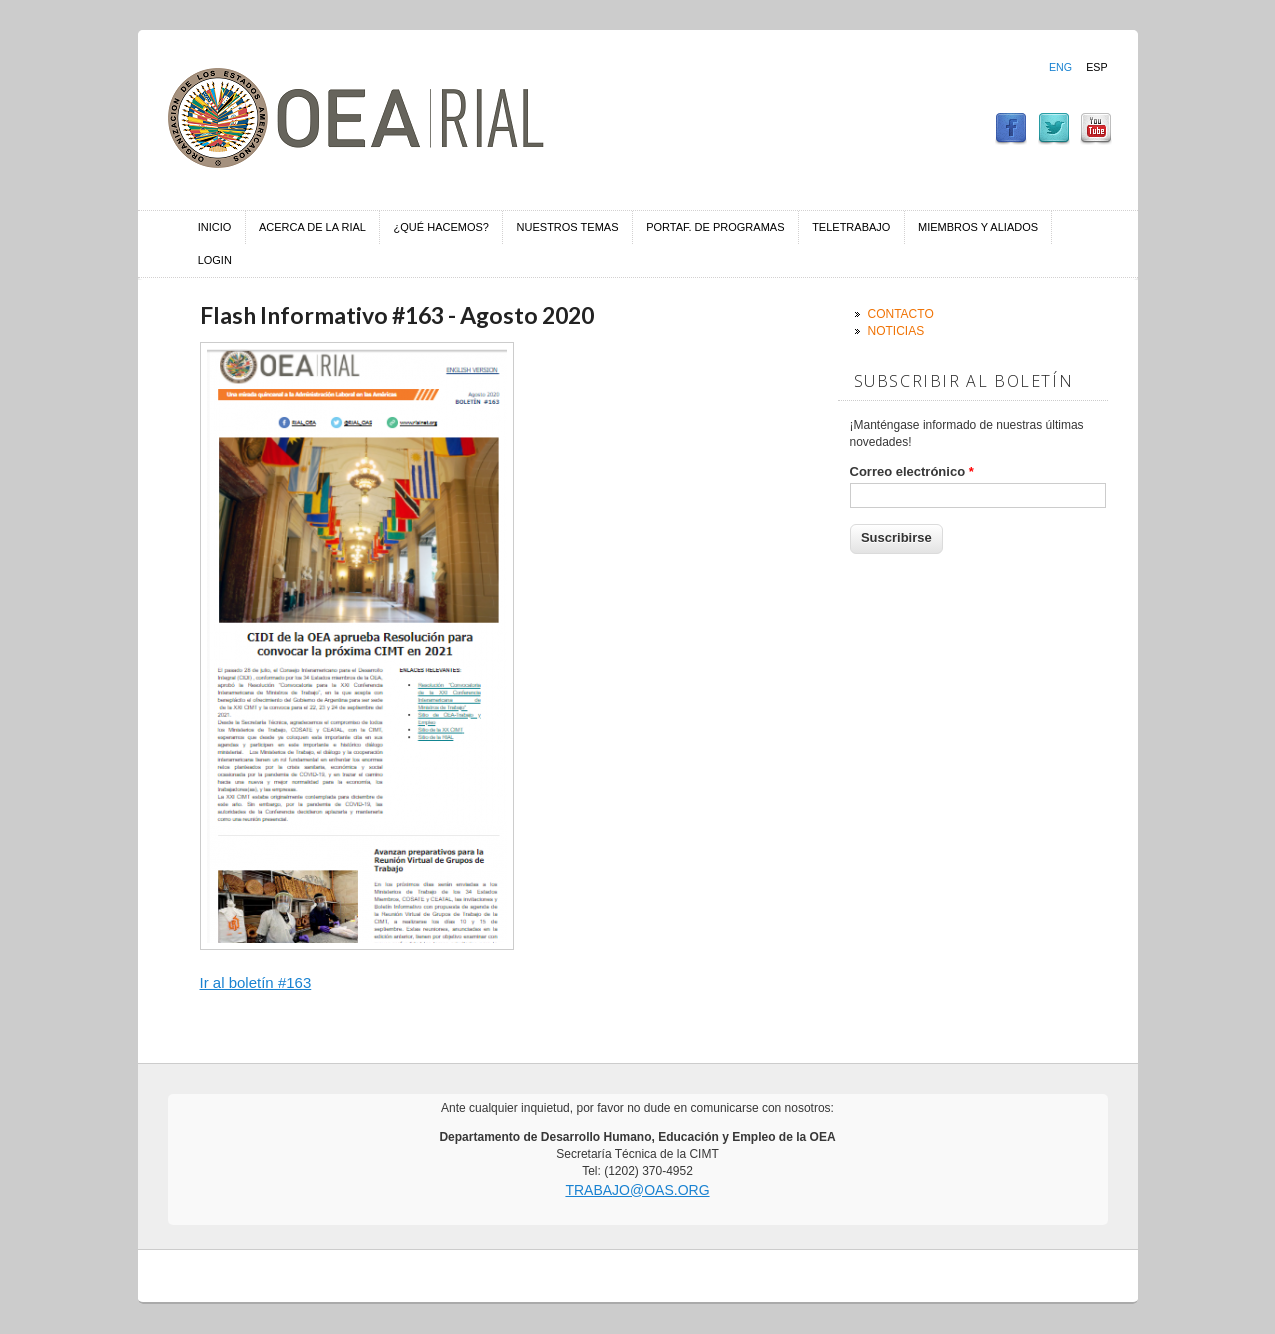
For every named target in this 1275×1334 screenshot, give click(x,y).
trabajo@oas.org (637, 1190)
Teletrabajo (851, 227)
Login (215, 260)
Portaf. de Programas (715, 227)
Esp (1096, 67)
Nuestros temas (568, 227)
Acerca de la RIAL (312, 227)
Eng (1060, 67)
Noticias (896, 331)
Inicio (215, 227)
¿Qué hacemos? (441, 227)
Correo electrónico (912, 471)
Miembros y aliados (978, 227)
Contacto (901, 314)
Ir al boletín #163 (256, 982)
